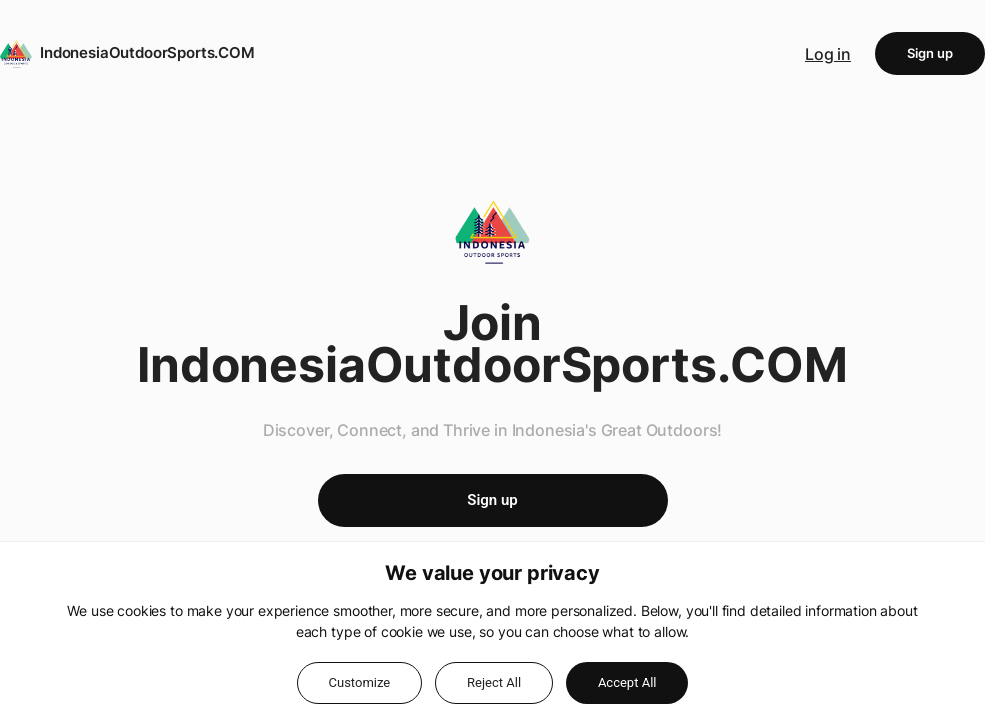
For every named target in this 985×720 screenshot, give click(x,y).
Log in (828, 54)
